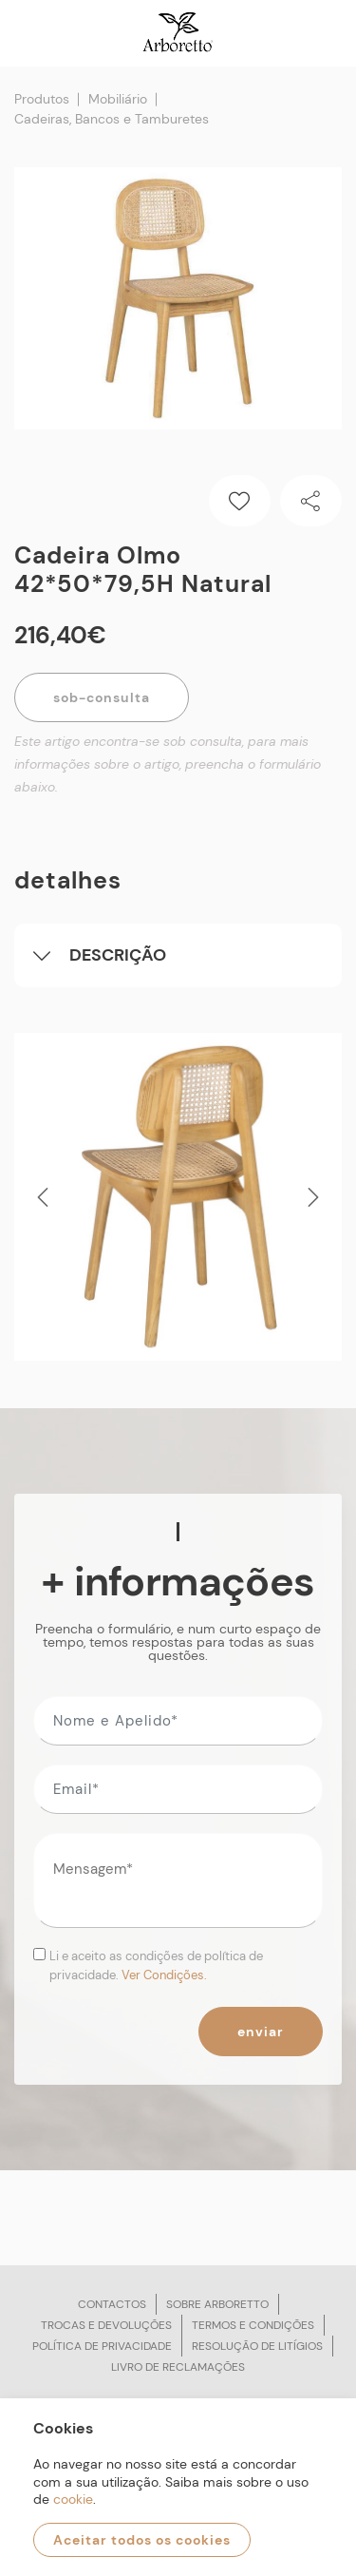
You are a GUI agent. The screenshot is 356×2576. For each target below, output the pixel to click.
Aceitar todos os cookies (142, 2539)
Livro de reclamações (178, 2367)
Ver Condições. (164, 1975)
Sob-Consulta (101, 697)
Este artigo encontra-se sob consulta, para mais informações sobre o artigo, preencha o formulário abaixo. (167, 764)
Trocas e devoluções (106, 2325)
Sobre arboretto (217, 2304)
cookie (73, 2499)
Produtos (41, 98)
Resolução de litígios (257, 2346)
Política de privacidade (102, 2346)
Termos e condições (253, 2325)
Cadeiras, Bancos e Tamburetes (111, 118)
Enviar (260, 2031)
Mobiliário (117, 98)
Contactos (112, 2304)
